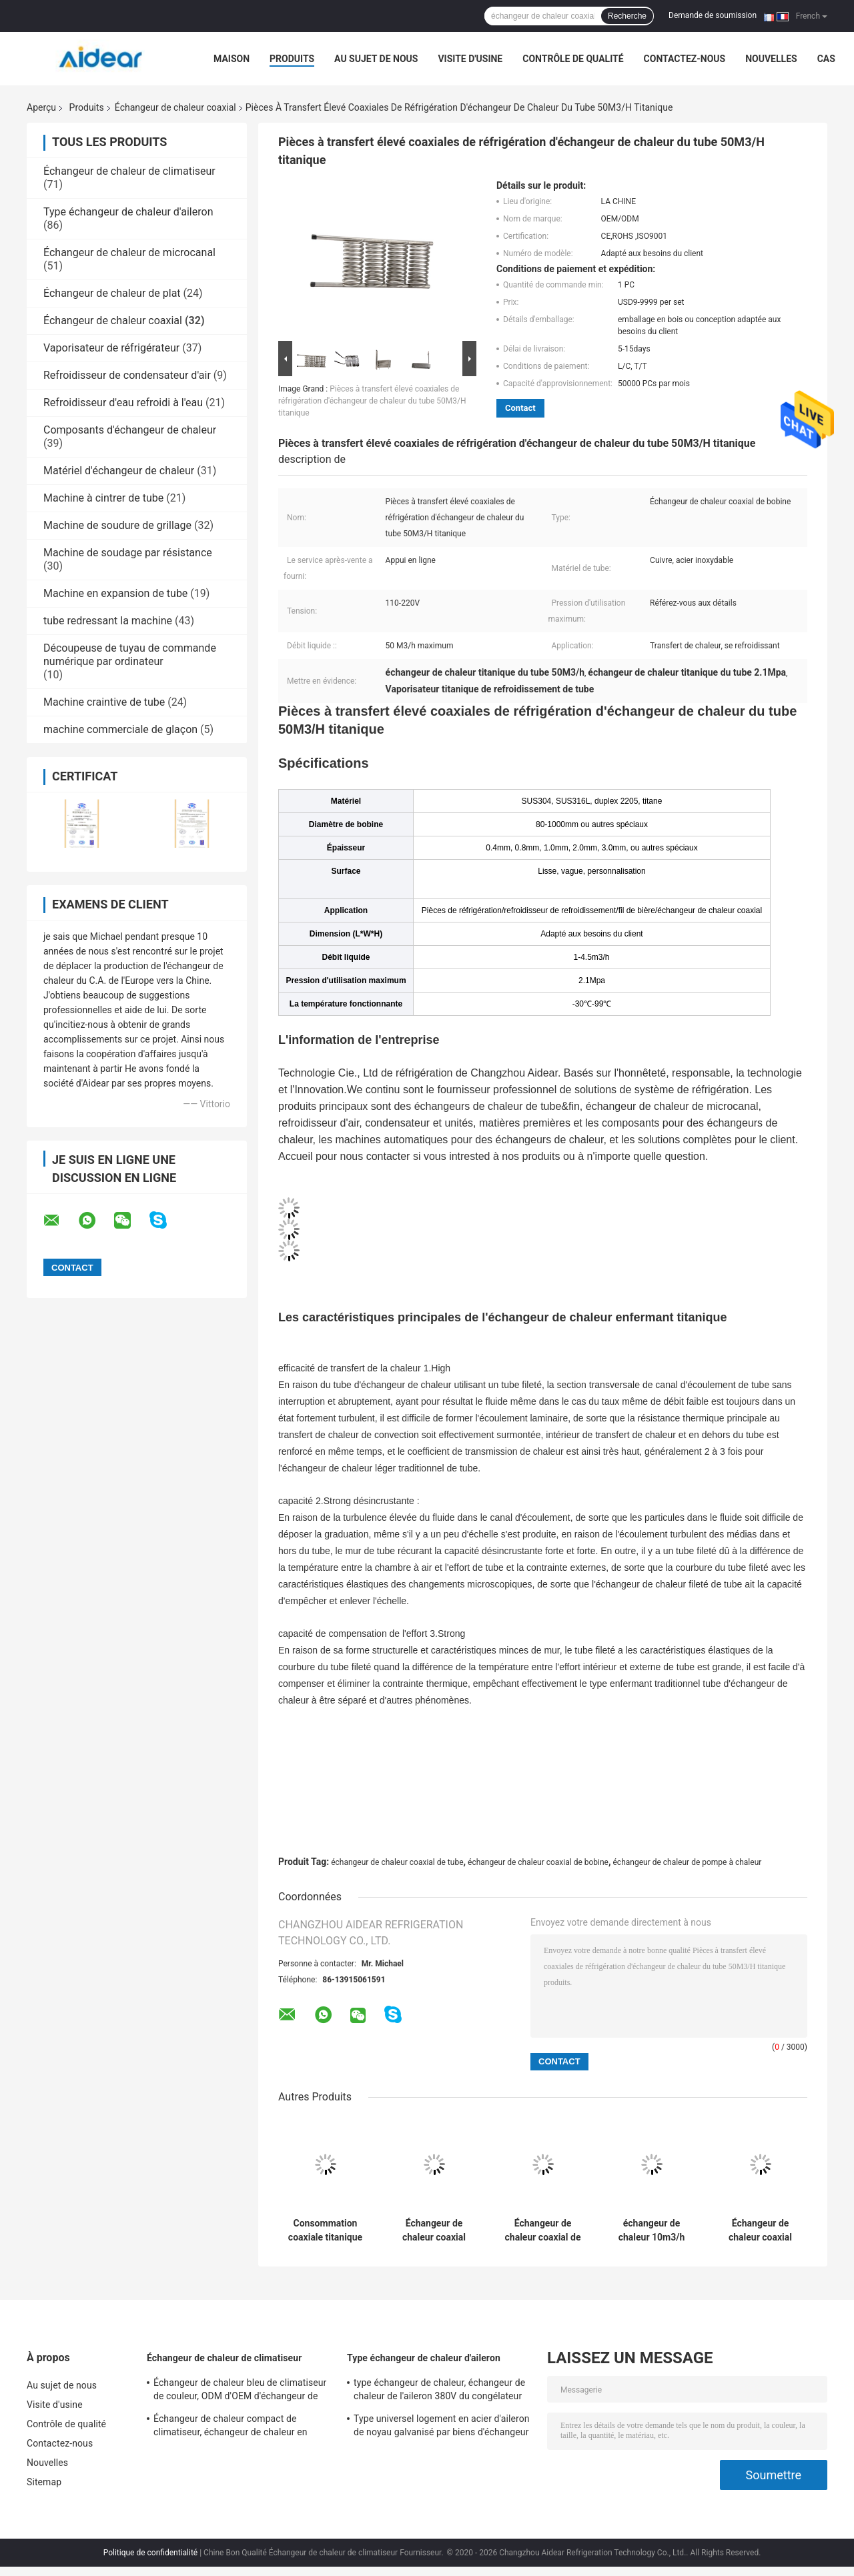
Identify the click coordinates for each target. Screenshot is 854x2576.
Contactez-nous (685, 58)
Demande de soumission (713, 15)
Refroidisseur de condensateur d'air (127, 375)
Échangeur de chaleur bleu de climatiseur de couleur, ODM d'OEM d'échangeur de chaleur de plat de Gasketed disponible (239, 2391)
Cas (826, 58)
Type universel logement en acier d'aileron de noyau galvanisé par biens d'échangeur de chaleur (442, 2427)
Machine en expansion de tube (115, 593)
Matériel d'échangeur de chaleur (118, 470)
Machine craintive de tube (104, 702)
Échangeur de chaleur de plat (112, 293)
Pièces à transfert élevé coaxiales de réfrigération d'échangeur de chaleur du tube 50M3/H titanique (372, 401)
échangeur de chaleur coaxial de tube (397, 1862)
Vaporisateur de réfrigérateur (111, 348)
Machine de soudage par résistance (127, 552)
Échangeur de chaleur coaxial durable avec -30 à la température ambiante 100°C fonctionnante (760, 2230)
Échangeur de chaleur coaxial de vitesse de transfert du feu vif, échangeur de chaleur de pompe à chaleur (542, 2230)
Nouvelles (771, 58)
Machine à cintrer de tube (103, 498)
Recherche (627, 16)
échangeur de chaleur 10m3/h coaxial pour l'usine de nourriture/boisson (651, 2230)
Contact (520, 408)
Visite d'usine (470, 58)
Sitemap (44, 2482)
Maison (232, 58)
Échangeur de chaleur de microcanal (129, 252)
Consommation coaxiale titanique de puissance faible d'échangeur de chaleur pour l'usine (325, 2230)
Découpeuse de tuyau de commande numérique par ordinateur (129, 655)
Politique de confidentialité (150, 2552)
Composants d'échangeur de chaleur (129, 430)
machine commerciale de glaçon (120, 729)
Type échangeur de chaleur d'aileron (128, 211)
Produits (292, 58)
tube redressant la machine (107, 620)
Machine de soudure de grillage (117, 525)
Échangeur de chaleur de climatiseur (129, 171)
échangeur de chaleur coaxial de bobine (538, 1862)
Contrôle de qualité (572, 58)
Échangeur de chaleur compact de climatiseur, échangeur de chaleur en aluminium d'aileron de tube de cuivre (231, 2427)
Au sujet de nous (376, 58)
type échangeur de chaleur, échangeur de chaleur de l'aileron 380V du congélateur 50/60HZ (439, 2391)
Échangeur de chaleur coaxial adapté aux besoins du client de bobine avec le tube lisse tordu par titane (434, 2230)
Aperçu (41, 107)
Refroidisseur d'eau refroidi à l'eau (123, 402)
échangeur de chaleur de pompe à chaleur (687, 1862)
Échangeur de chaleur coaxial (175, 107)
